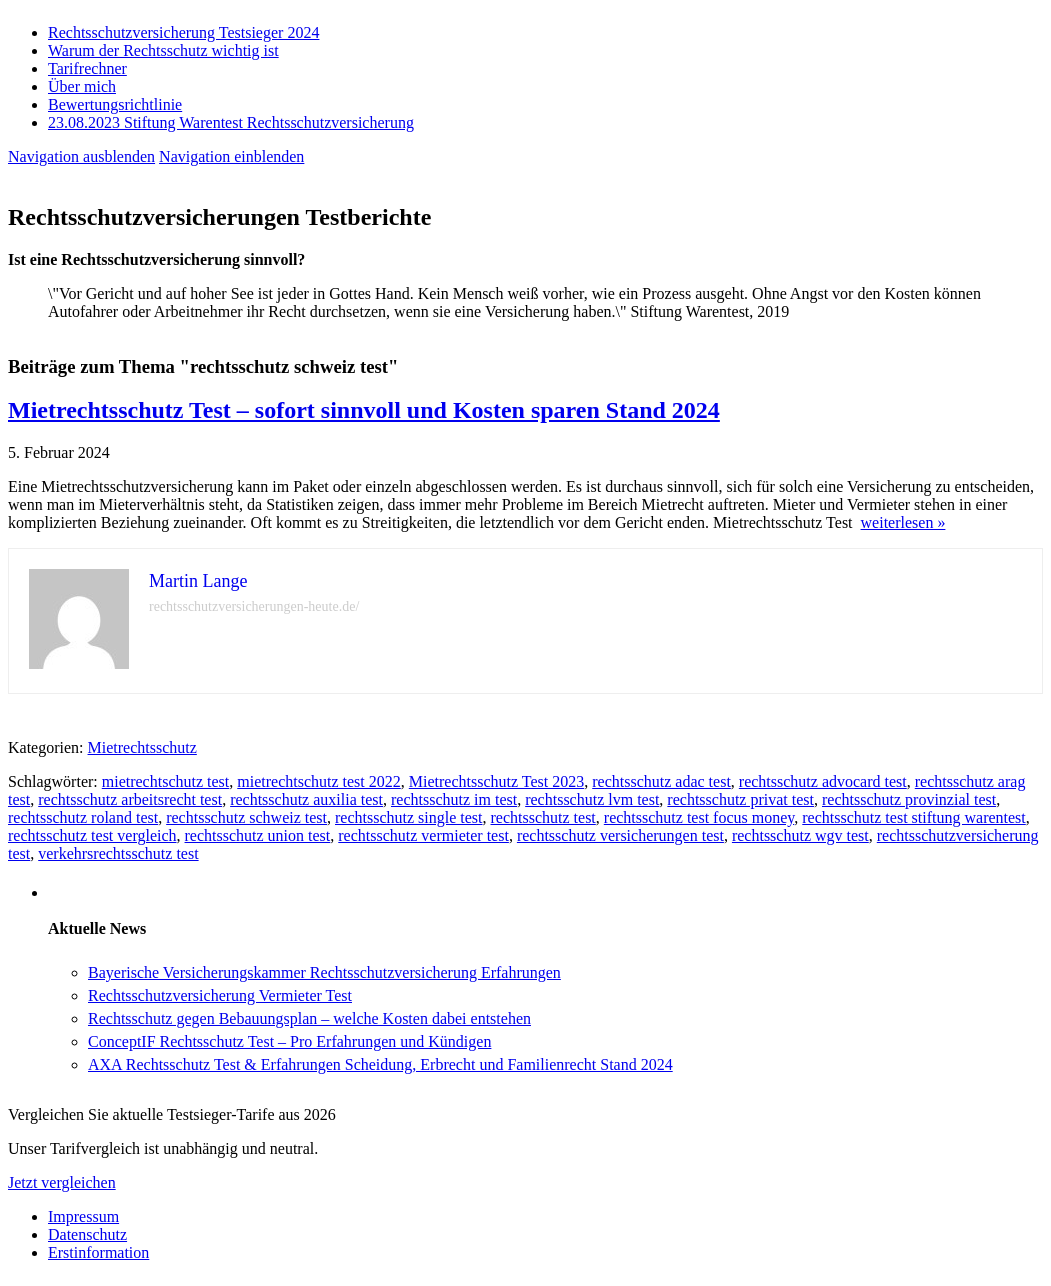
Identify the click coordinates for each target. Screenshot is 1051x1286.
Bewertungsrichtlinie (115, 104)
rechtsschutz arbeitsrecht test (130, 799)
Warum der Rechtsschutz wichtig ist (163, 50)
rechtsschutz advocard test (823, 781)
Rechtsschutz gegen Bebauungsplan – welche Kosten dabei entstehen (309, 1018)
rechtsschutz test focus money (699, 817)
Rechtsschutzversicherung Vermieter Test (220, 995)
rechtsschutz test (543, 817)
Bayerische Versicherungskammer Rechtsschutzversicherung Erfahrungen (324, 972)
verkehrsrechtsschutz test (118, 853)
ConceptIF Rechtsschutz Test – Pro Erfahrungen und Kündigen (289, 1041)
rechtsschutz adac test (661, 781)
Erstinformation (98, 1252)
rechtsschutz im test (454, 799)
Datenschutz (87, 1234)
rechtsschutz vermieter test (423, 835)
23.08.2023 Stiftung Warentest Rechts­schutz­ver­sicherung (231, 122)
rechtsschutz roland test (83, 817)
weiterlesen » (903, 522)
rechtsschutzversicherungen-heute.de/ (254, 606)
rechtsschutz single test (409, 817)
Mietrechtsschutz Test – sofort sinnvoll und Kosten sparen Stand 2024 (364, 410)
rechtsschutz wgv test (800, 835)
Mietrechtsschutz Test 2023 (496, 781)
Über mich (82, 86)
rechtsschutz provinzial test (909, 799)
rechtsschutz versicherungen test (620, 835)
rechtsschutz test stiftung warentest (914, 817)
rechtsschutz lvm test (592, 799)
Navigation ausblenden (81, 156)
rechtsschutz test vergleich (92, 835)
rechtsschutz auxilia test (306, 799)
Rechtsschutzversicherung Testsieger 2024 (183, 32)
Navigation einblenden (231, 156)
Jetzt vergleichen (62, 1182)
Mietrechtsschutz (142, 747)
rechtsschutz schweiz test (246, 817)
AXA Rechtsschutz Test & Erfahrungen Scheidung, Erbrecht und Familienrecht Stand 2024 (380, 1064)
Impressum (83, 1216)
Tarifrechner (87, 68)
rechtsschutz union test (258, 835)
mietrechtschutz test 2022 (319, 781)
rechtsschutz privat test (740, 799)
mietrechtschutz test (166, 781)
